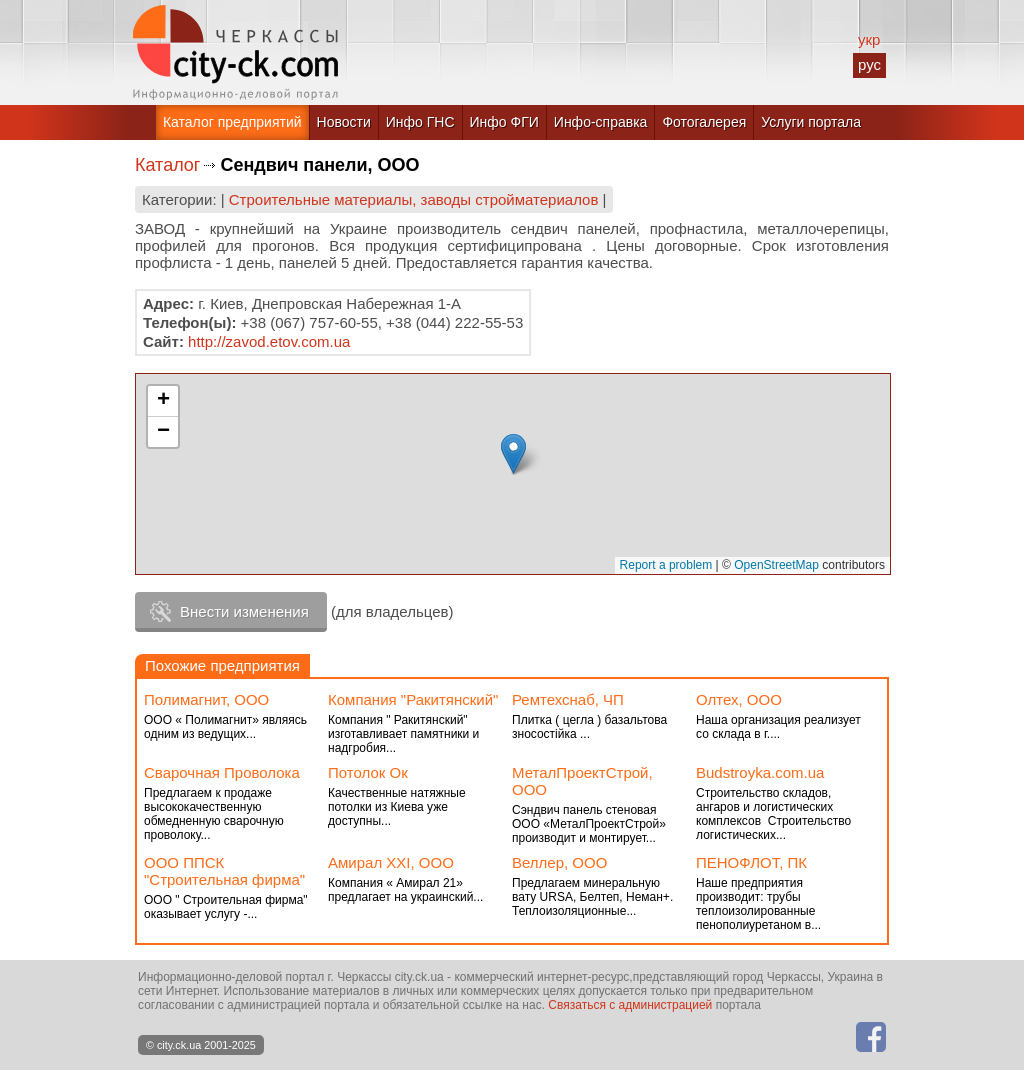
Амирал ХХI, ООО (391, 862)
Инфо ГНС (420, 122)
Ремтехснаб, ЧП (568, 699)
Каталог (167, 165)
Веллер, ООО (559, 862)
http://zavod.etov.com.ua (269, 341)
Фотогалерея (704, 122)
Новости (344, 122)
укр (869, 39)
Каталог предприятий (232, 122)
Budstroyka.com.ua (760, 772)
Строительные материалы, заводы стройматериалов (414, 199)
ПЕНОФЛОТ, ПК (751, 862)
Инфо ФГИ (504, 122)
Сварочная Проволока (222, 772)
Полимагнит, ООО (206, 699)
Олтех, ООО (739, 699)
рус (869, 64)
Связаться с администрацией (630, 1005)
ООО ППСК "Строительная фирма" (224, 871)
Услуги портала (811, 122)
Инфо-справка (601, 122)
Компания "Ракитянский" (413, 699)
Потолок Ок (368, 772)
